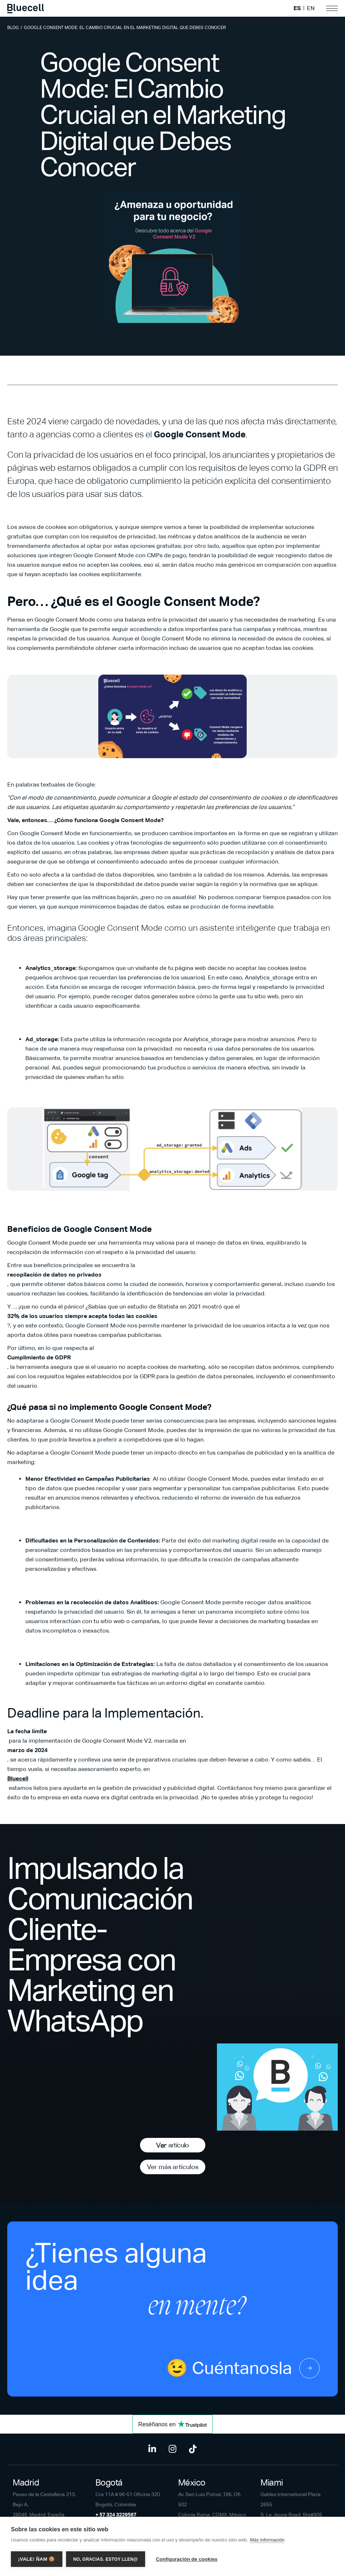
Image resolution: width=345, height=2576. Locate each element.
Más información (267, 2540)
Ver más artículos (172, 2167)
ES (297, 8)
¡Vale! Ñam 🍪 (36, 2559)
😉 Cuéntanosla (243, 2368)
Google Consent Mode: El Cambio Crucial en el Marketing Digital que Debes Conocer (125, 27)
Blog (13, 27)
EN (311, 8)
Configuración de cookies (187, 2559)
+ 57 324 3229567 (115, 2515)
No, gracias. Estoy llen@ (105, 2559)
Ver (172, 2145)
